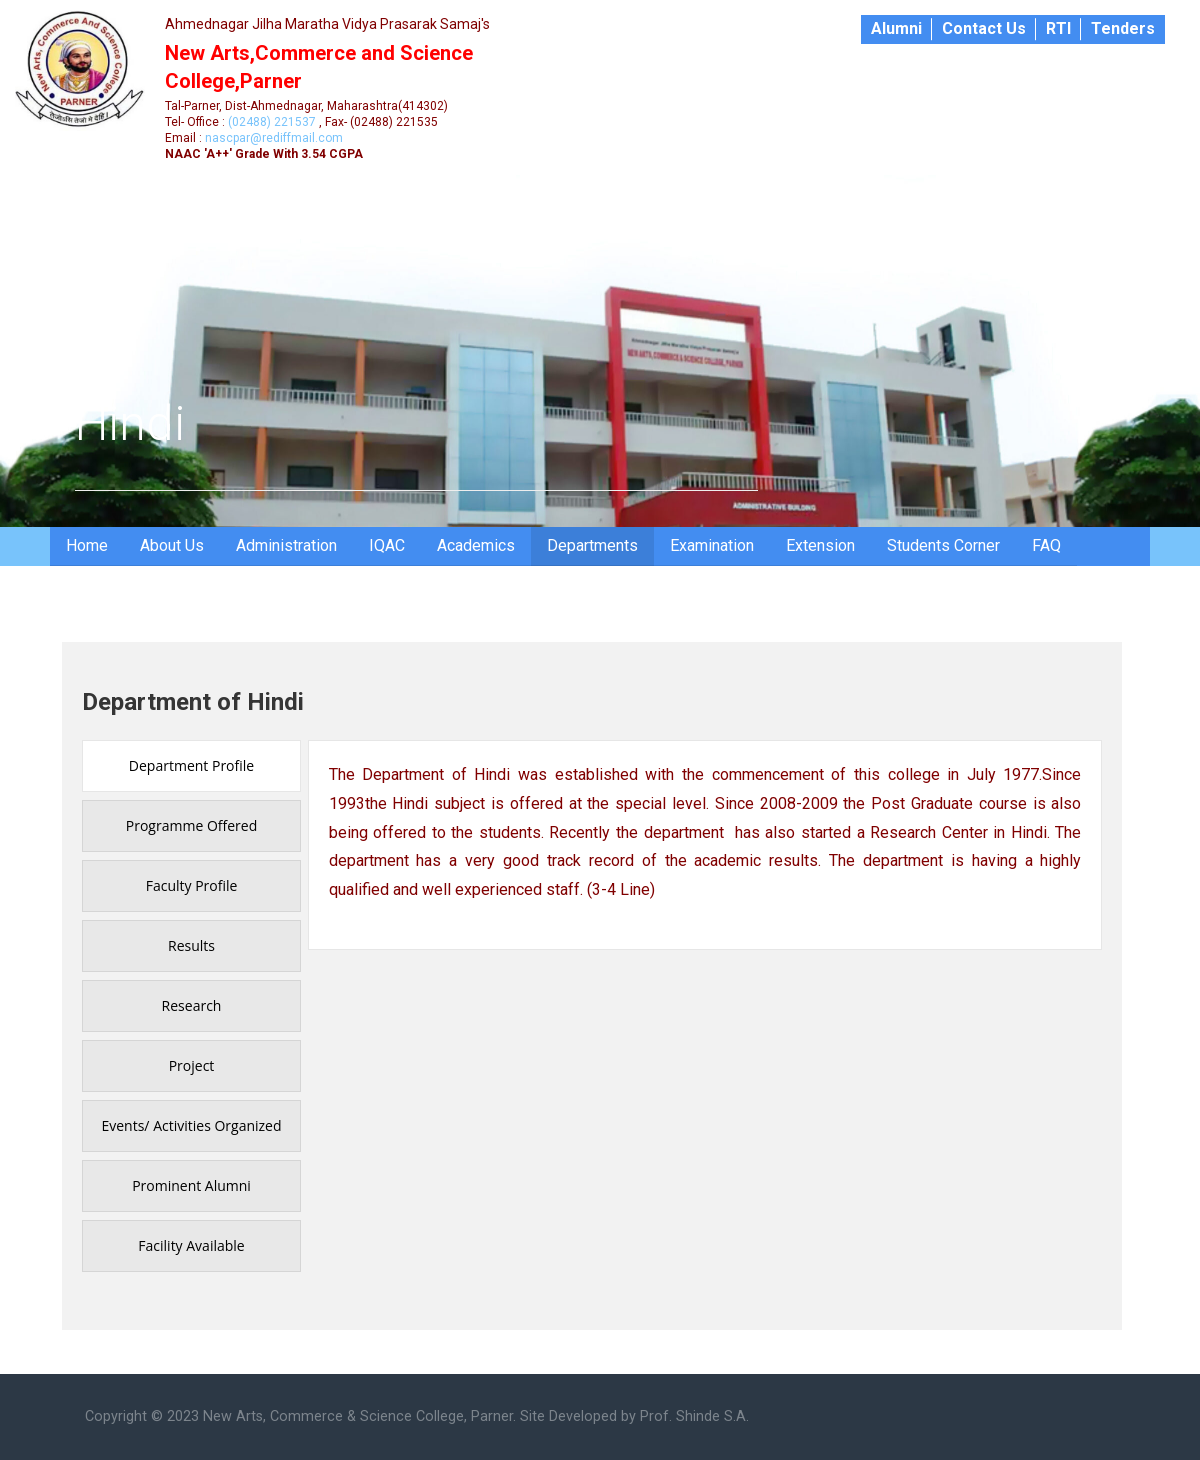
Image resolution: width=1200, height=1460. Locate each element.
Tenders (1123, 28)
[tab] (191, 766)
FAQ (1046, 545)
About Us (172, 545)
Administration (286, 545)
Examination (712, 545)
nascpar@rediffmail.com (274, 138)
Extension (820, 545)
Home (87, 545)
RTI (1058, 28)
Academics (476, 545)
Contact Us (984, 28)
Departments (592, 545)
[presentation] (191, 766)
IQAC (387, 545)
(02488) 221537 (272, 122)
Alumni (896, 28)
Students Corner (943, 545)
